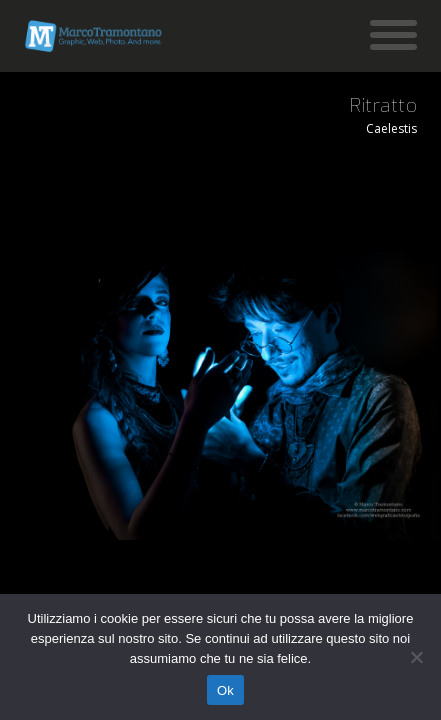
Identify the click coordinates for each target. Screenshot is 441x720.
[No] (416, 657)
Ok (225, 690)
